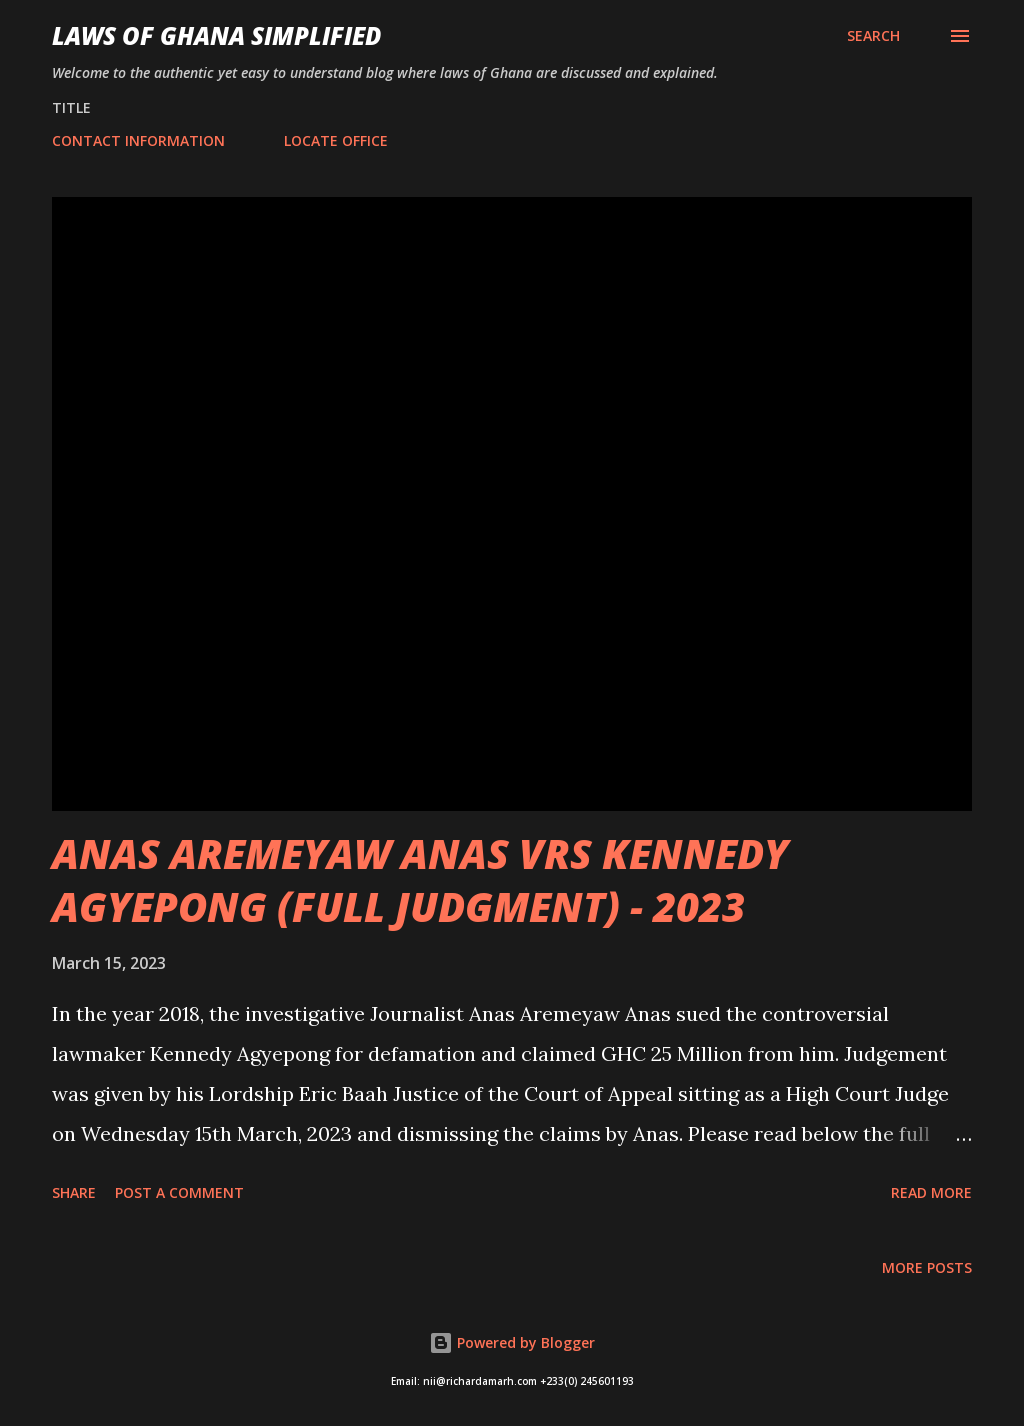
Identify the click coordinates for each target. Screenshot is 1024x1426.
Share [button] (74, 1192)
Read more (931, 1192)
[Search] (873, 36)
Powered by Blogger (512, 1342)
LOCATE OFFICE (336, 140)
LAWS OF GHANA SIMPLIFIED (216, 35)
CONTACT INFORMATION (138, 140)
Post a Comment (179, 1192)
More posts (927, 1267)
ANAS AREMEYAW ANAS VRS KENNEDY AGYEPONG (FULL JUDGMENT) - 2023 (420, 880)
